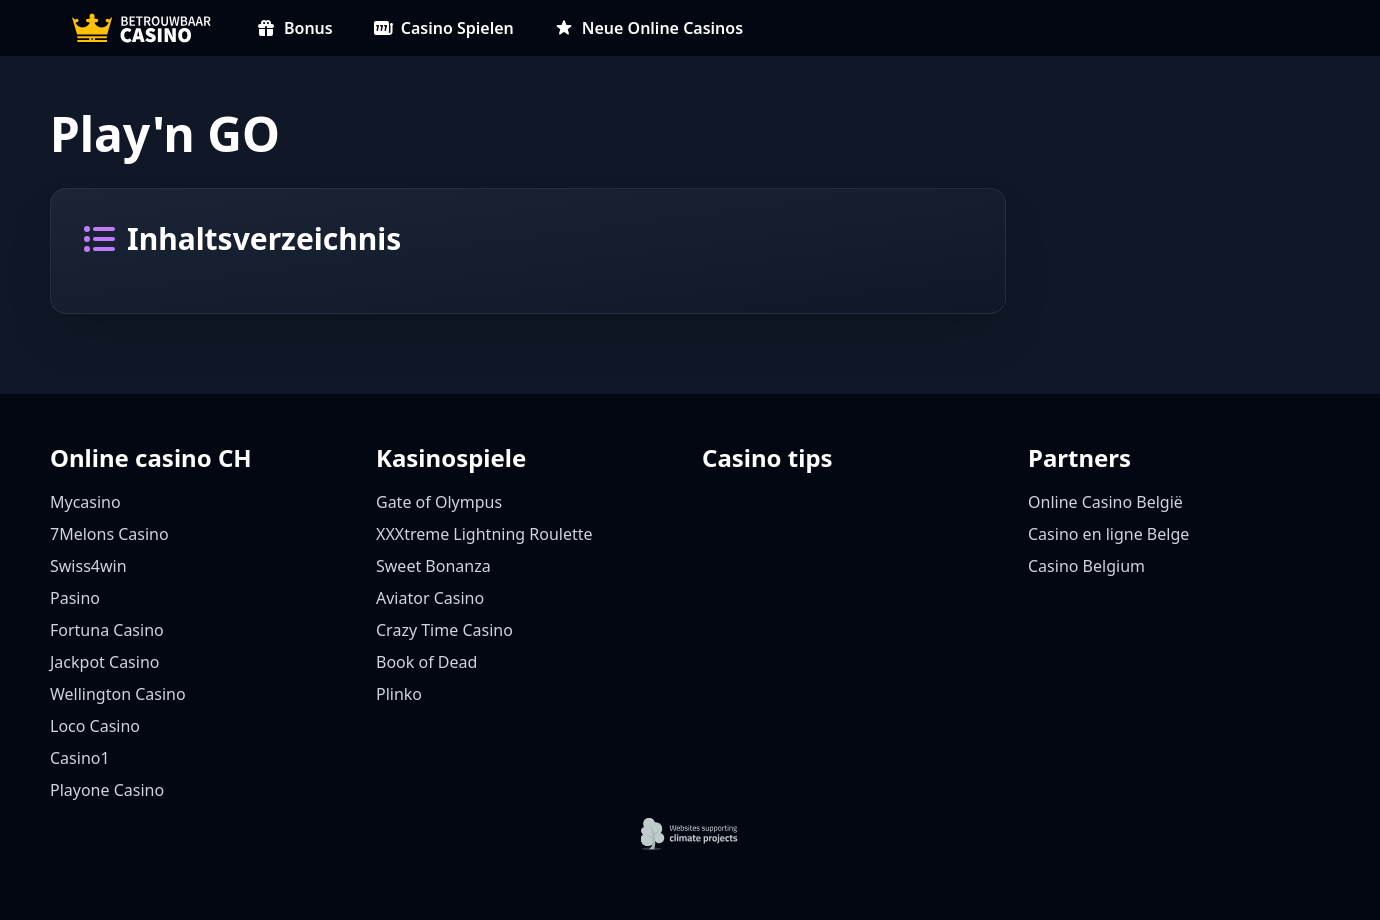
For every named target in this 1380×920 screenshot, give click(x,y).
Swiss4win (88, 566)
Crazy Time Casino (444, 630)
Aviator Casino (430, 598)
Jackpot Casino (104, 662)
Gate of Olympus (439, 502)
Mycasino (85, 502)
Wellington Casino (118, 694)
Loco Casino (95, 726)
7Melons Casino (109, 534)
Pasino (75, 598)
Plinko (399, 694)
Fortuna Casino (107, 630)
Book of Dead (426, 662)
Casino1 (80, 758)
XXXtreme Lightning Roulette (484, 534)
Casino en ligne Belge (1108, 534)
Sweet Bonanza (433, 566)
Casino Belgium (1086, 566)
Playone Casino (107, 790)
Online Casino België (1105, 502)
